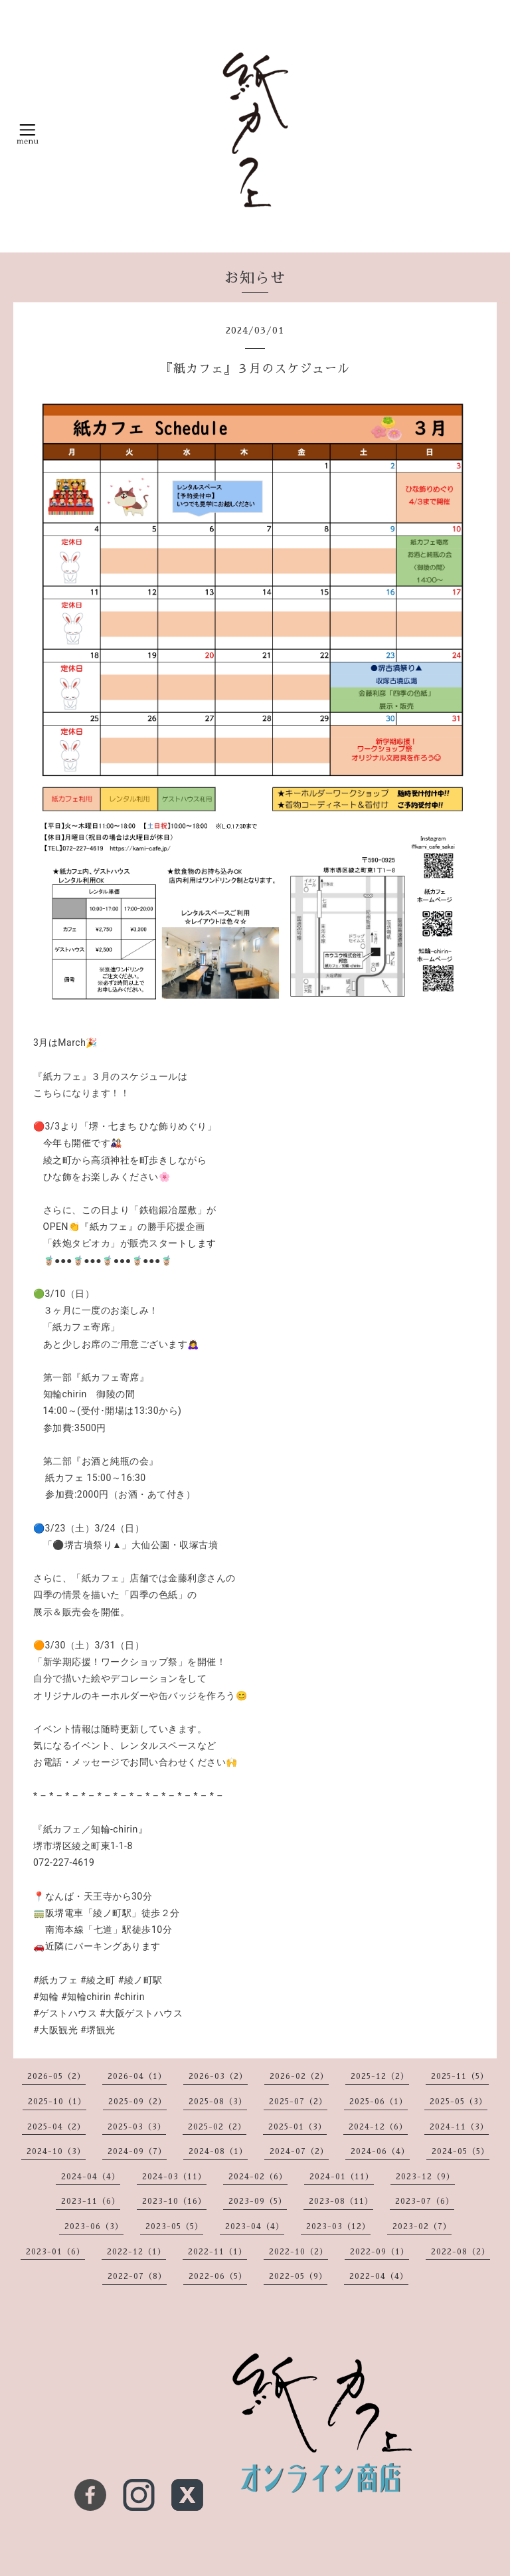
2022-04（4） (378, 2276)
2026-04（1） (137, 2076)
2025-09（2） (137, 2102)
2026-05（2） (56, 2076)
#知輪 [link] (45, 1996)
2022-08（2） (460, 2252)
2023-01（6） (55, 2252)
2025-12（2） (380, 2076)
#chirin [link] (129, 1996)
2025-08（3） (218, 2102)
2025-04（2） (56, 2127)
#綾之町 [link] (98, 1980)
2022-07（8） (137, 2276)
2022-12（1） (136, 2252)
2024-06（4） (380, 2151)
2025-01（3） (297, 2127)
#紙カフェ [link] (55, 1980)
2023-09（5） (257, 2201)
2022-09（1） (379, 2252)
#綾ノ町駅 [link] (140, 1980)
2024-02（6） (258, 2177)
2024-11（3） (459, 2127)
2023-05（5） (174, 2226)
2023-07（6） (424, 2201)
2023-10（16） (174, 2201)
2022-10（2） (298, 2252)
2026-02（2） (299, 2076)
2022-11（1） (217, 2252)
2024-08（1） (218, 2151)
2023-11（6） (90, 2201)
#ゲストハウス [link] (65, 2013)
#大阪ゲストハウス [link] (141, 2013)
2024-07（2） (299, 2151)
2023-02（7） (422, 2226)
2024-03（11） (174, 2177)
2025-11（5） (460, 2076)
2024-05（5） (460, 2151)
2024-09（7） (137, 2151)
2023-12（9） (425, 2177)
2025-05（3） (458, 2102)
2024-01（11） (341, 2177)
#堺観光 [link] (98, 2030)
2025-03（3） (137, 2127)
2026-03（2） (218, 2076)
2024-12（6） (378, 2127)
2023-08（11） (341, 2201)
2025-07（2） (298, 2102)
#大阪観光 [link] (55, 2030)
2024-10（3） (56, 2151)
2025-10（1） (57, 2102)
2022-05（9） (298, 2276)
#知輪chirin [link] (86, 1996)
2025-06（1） (378, 2102)
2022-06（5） (218, 2276)
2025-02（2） (217, 2127)
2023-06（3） (94, 2226)
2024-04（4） (90, 2177)
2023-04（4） (254, 2226)
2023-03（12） (338, 2226)
